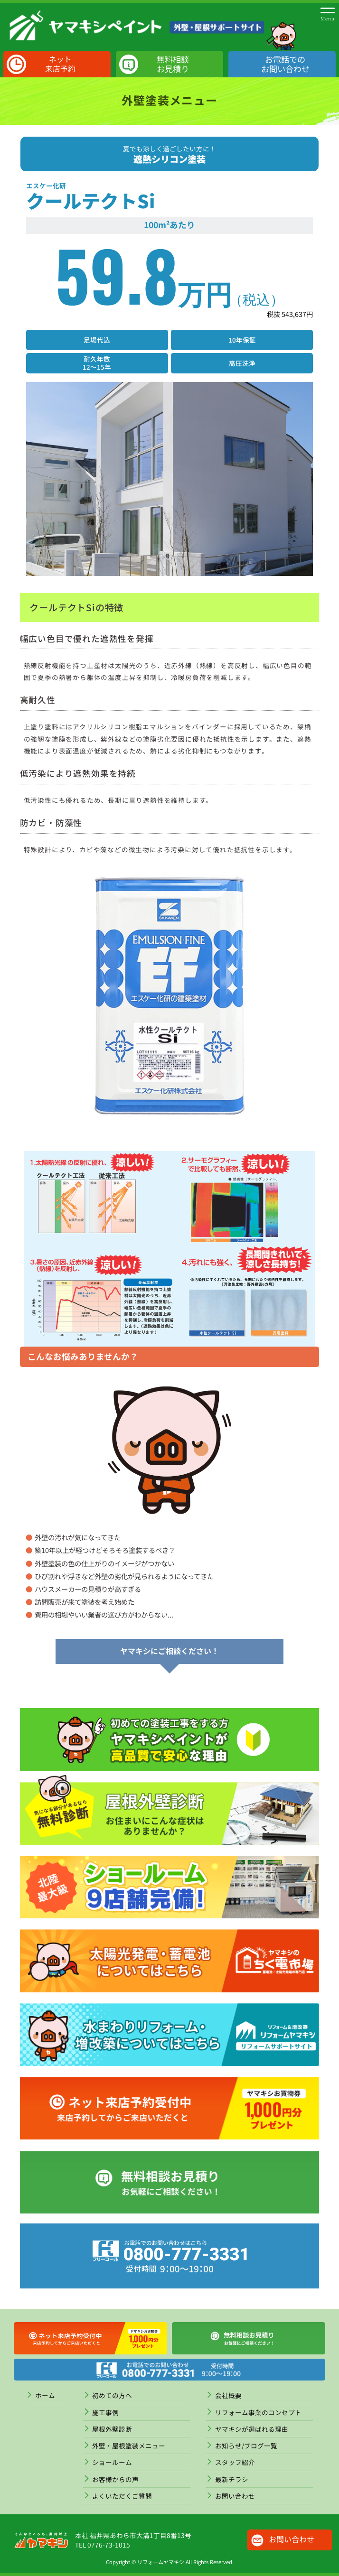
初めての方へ (112, 2395)
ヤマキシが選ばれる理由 (251, 2429)
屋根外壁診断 (112, 2429)
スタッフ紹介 (235, 2462)
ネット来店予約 (60, 64)
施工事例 (105, 2412)
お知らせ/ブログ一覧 (246, 2445)
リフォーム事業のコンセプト (258, 2412)
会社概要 (228, 2395)
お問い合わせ (235, 2496)
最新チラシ (231, 2479)
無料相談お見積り (173, 63)
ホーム (45, 2395)
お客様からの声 (115, 2479)
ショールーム (112, 2462)
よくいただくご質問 (122, 2496)
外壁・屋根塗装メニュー (128, 2445)
